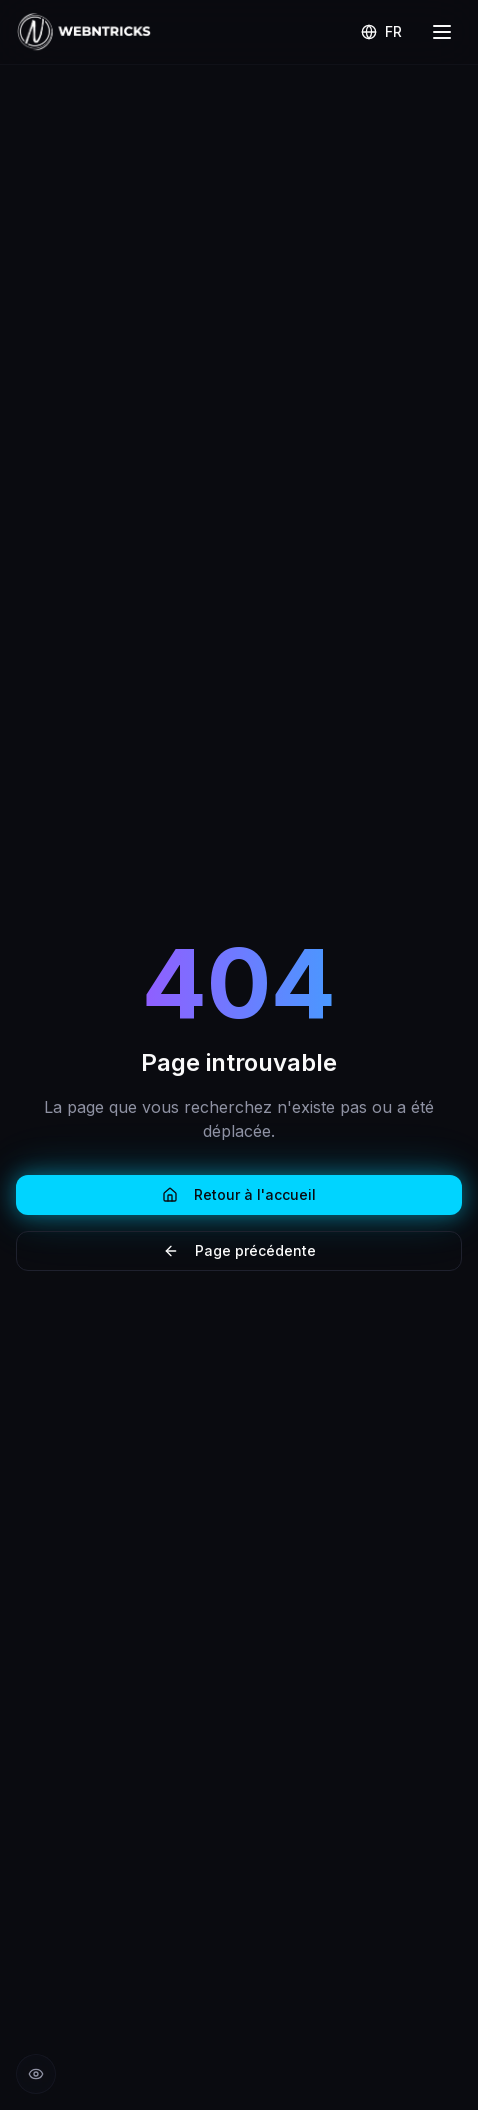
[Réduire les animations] (36, 2074)
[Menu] (442, 32)
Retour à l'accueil (239, 1194)
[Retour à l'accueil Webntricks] (84, 32)
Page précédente (239, 1250)
